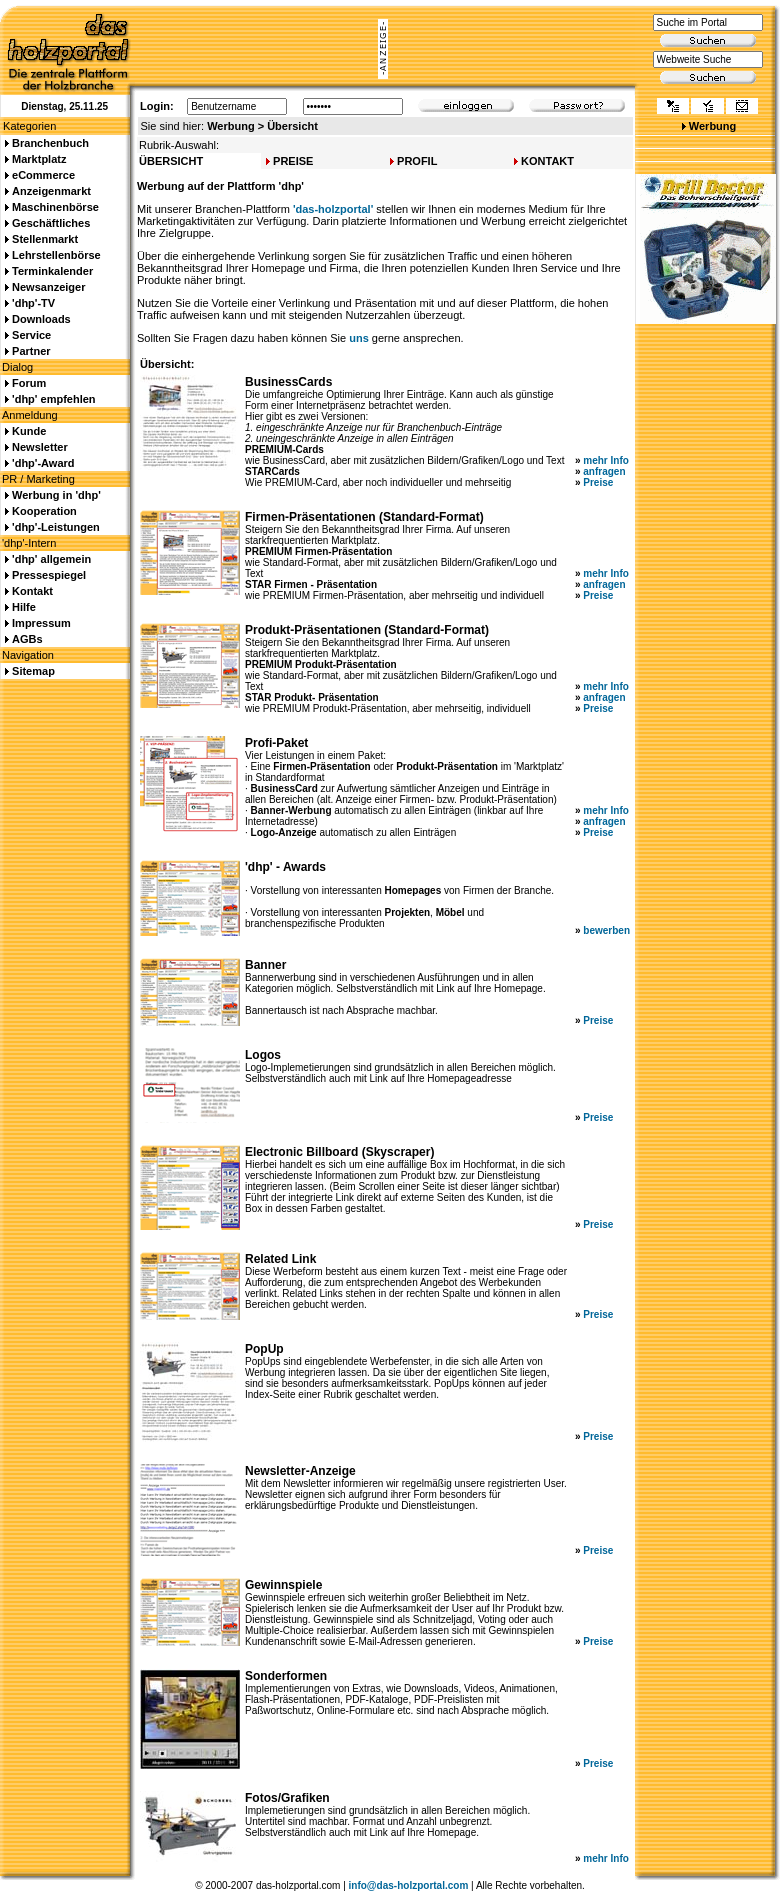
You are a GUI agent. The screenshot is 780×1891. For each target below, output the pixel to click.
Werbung (712, 126)
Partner (31, 351)
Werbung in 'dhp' (56, 495)
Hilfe (24, 607)
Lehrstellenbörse (56, 255)
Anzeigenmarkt (51, 191)
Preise (598, 482)
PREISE (293, 161)
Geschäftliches (51, 223)
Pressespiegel (49, 575)
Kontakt (32, 591)
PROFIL (417, 161)
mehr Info (606, 460)
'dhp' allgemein (51, 559)
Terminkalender (52, 271)
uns (359, 338)
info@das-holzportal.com (409, 1885)
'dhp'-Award (43, 463)
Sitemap (33, 671)
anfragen (604, 471)
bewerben (606, 930)
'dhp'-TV (33, 303)
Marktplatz (39, 159)
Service (31, 335)
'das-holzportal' (333, 209)
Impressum (41, 623)
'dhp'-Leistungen (56, 527)
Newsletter (40, 447)
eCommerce (43, 175)
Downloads (41, 319)
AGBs (27, 639)
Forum (29, 383)
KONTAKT (547, 161)
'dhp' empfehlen (53, 399)
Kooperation (44, 511)
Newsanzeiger (48, 287)
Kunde (29, 431)
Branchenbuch (50, 143)
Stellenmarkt (45, 239)
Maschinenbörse (55, 207)
